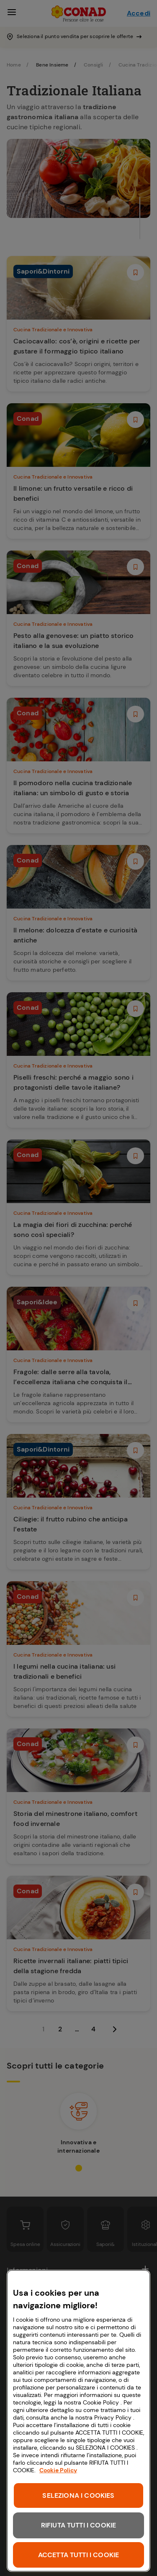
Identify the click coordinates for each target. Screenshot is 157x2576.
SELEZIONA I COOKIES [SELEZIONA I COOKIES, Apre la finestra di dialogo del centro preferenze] (78, 2495)
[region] (78, 2421)
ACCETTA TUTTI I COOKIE (78, 2554)
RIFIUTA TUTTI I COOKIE (78, 2525)
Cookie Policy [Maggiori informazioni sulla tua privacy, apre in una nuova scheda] (58, 2470)
